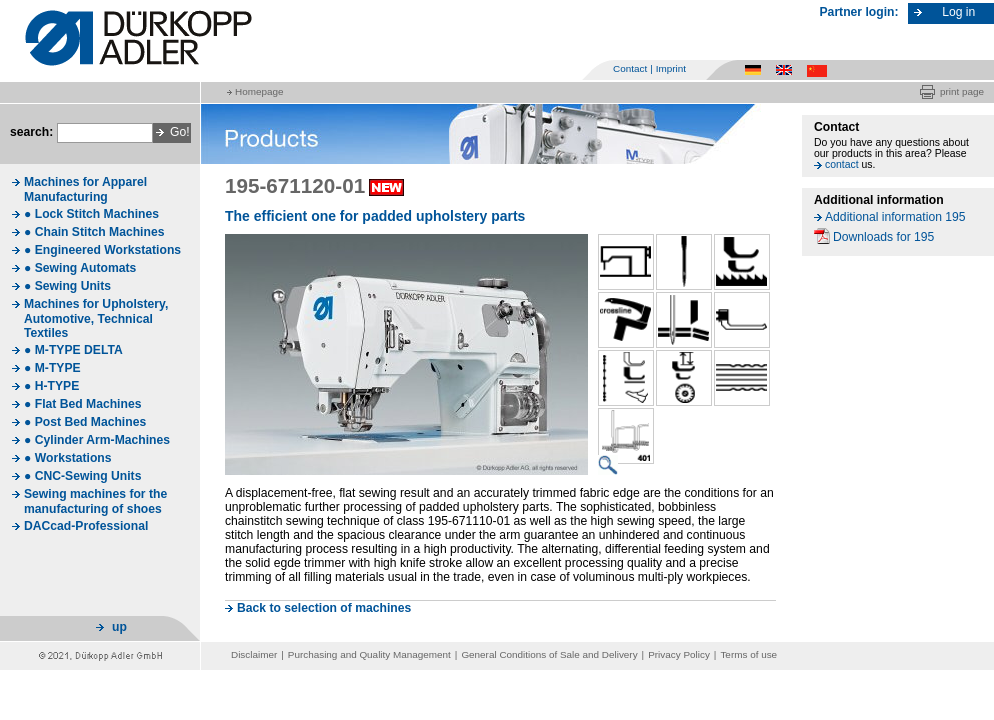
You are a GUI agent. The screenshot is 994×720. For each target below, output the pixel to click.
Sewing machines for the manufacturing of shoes (95, 501)
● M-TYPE (52, 368)
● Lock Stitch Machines (91, 214)
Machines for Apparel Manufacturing (85, 189)
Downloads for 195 (883, 237)
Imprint (671, 68)
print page (962, 91)
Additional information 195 (895, 217)
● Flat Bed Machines (82, 404)
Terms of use (748, 654)
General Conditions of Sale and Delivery (549, 654)
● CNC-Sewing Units (82, 476)
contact (842, 164)
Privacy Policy (679, 654)
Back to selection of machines (324, 608)
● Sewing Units (67, 286)
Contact (630, 68)
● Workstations (68, 458)
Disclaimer (254, 654)
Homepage (259, 91)
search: (31, 132)
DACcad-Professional (86, 526)
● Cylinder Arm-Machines (97, 440)
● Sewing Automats (80, 268)
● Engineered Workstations (102, 250)
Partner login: (859, 12)
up (119, 627)
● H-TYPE (51, 386)
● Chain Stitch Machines (94, 232)
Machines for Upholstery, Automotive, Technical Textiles (96, 318)
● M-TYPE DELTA (73, 350)
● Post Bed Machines (85, 422)
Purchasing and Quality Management (369, 654)
